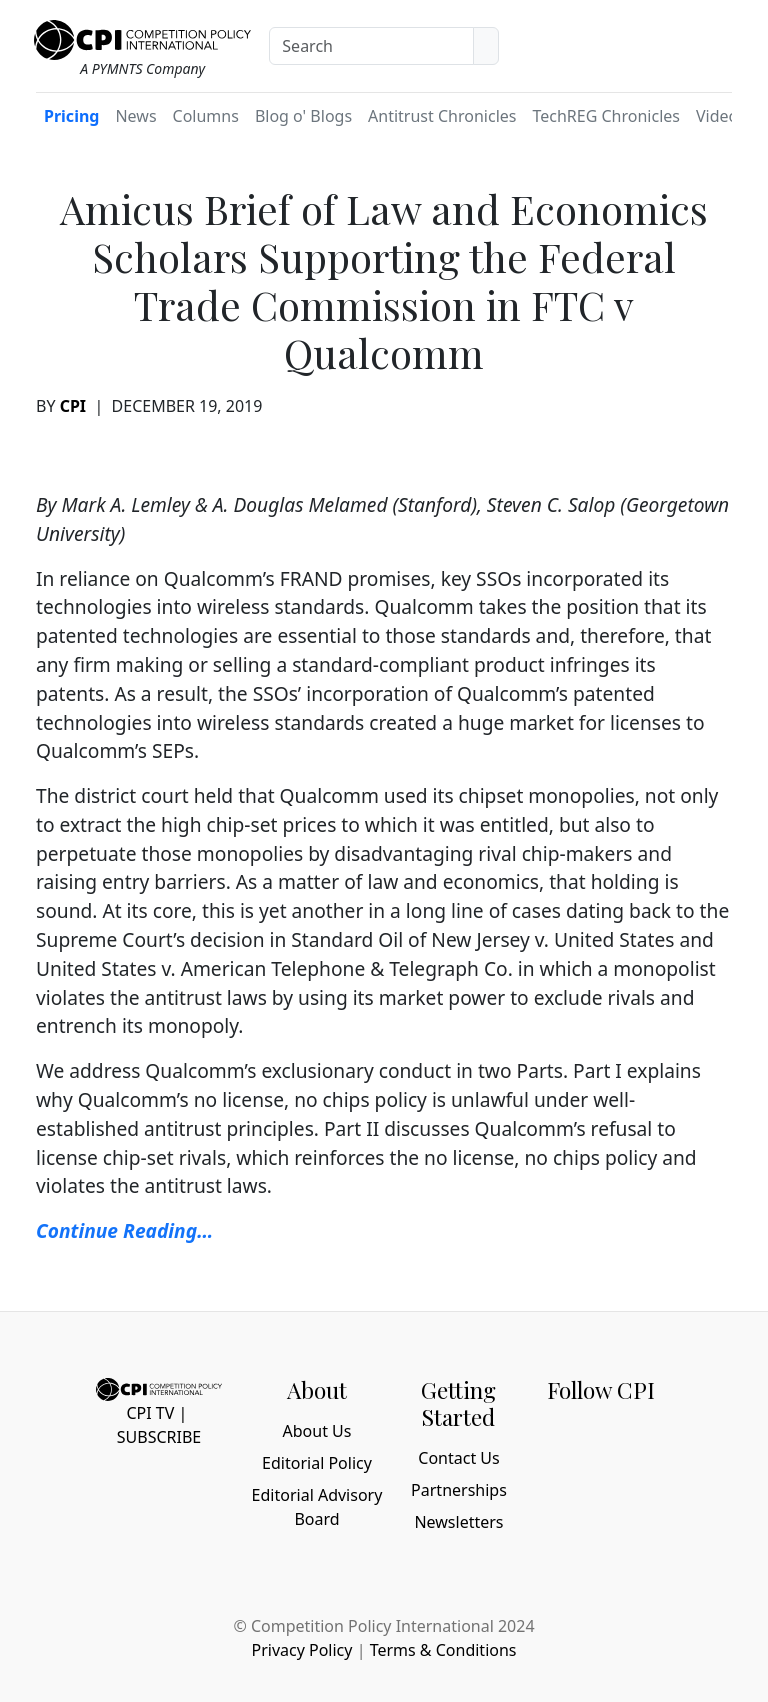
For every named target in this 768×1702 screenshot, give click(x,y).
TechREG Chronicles (606, 116)
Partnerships (459, 1490)
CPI (73, 406)
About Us (317, 1431)
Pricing (71, 116)
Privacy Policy (301, 1650)
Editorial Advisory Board (317, 1507)
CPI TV (150, 1413)
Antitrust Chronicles (442, 116)
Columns (206, 116)
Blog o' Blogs (303, 116)
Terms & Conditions (443, 1650)
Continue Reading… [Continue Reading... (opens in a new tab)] (124, 1230)
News (135, 116)
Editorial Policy (317, 1463)
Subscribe (159, 1437)
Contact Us (458, 1458)
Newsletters (458, 1522)
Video (717, 116)
